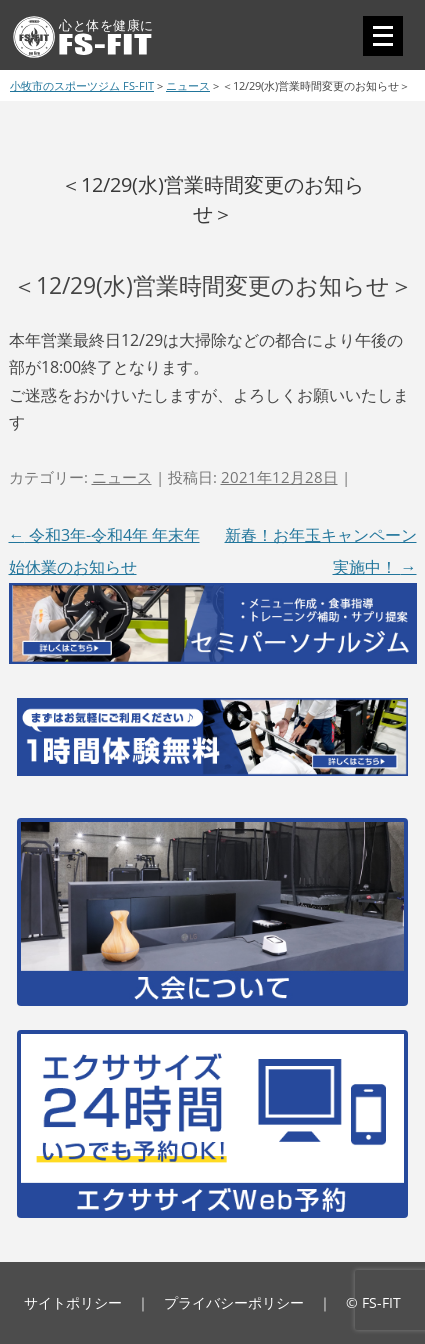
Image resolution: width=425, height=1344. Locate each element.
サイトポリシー (73, 1302)
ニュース (122, 477)
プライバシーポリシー (234, 1302)
